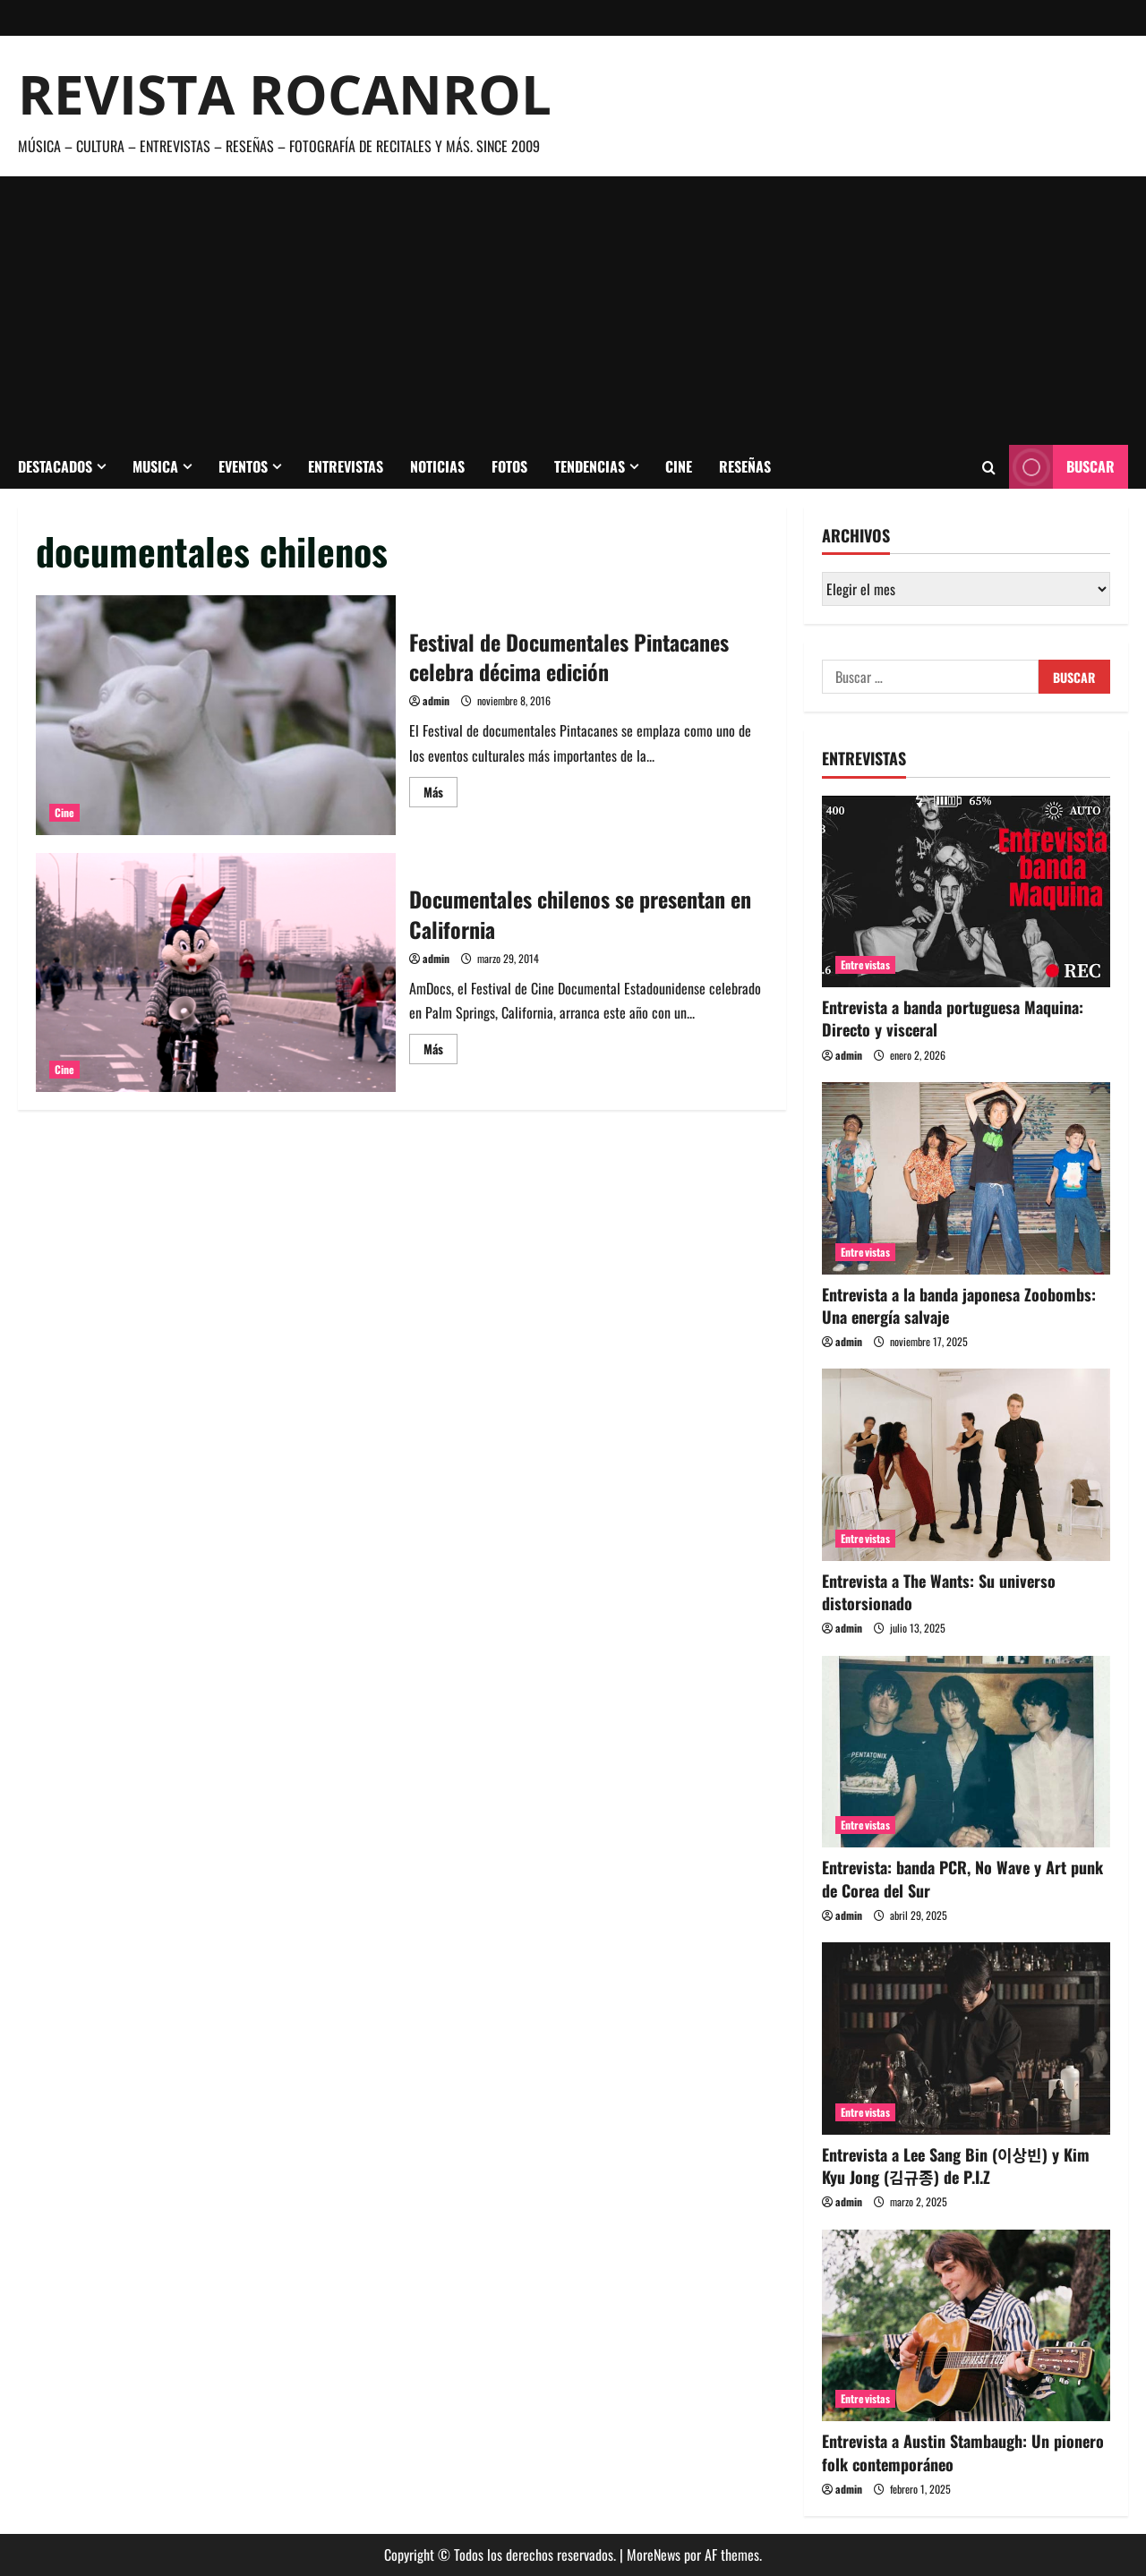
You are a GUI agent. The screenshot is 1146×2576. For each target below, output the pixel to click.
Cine (678, 466)
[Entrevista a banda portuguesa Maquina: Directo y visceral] (966, 892)
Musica (155, 466)
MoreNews (653, 2554)
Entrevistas (345, 466)
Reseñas (745, 466)
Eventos (243, 466)
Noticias (437, 466)
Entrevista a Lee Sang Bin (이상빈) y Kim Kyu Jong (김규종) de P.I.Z (956, 2165)
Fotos (509, 466)
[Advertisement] (573, 310)
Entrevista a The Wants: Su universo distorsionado (939, 1592)
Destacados (55, 466)
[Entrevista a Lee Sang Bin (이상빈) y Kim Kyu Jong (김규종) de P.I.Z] (966, 2038)
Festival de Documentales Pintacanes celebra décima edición (216, 715)
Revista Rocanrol (285, 94)
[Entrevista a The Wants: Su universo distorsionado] (966, 1465)
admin (436, 700)
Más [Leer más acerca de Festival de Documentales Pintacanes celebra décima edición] (440, 794)
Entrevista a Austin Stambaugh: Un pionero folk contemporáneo (963, 2452)
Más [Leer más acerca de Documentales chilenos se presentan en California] (440, 1051)
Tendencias (589, 466)
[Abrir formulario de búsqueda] (989, 467)
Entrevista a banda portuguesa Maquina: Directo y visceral (952, 1018)
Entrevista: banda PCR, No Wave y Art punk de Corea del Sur (962, 1878)
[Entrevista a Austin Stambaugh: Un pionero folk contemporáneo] (966, 2326)
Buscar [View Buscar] (1062, 467)
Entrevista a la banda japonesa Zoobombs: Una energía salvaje (959, 1305)
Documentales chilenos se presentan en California (216, 973)
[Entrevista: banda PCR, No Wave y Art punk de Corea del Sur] (966, 1752)
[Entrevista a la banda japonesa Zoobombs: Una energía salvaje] (966, 1178)
